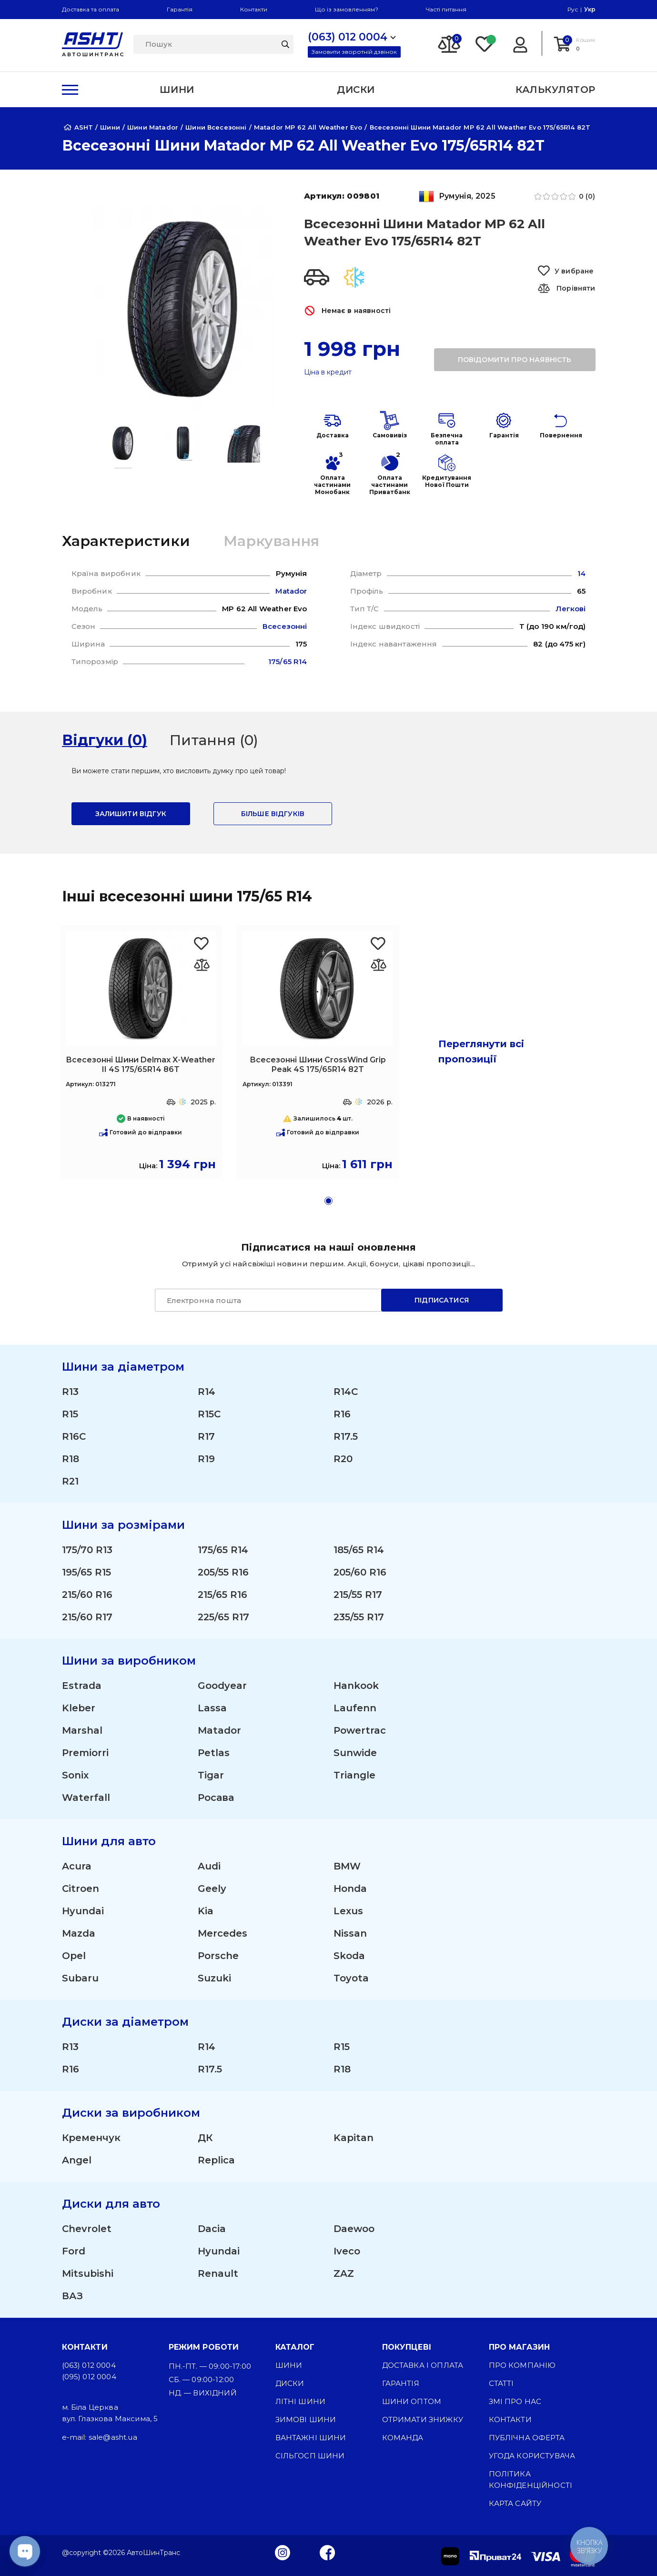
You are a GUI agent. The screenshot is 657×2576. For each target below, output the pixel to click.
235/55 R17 (359, 1617)
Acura (76, 1866)
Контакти (253, 9)
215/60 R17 (87, 1617)
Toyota (351, 1978)
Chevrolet (86, 2228)
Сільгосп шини (310, 2455)
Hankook (356, 1685)
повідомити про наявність (515, 359)
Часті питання (446, 9)
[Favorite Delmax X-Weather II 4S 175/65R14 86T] (202, 943)
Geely (212, 1888)
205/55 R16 (223, 1572)
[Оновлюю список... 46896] (378, 965)
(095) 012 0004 (89, 2376)
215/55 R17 (358, 1594)
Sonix (75, 1775)
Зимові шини (305, 2419)
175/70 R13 (87, 1550)
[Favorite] (485, 43)
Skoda (349, 1955)
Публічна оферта (527, 2437)
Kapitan (354, 2137)
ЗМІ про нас (515, 2401)
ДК (205, 2137)
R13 (70, 1391)
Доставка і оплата (423, 2365)
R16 (342, 1414)
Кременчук (91, 2137)
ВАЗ (72, 2296)
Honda (350, 1888)
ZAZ (344, 2273)
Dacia (212, 2228)
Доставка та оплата (90, 9)
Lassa (212, 1708)
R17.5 (346, 1436)
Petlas (214, 1752)
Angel (76, 2160)
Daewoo (354, 2228)
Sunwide (355, 1752)
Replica (216, 2160)
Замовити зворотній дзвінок (354, 51)
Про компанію (522, 2365)
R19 (206, 1459)
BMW (347, 1866)
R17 (206, 1436)
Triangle (354, 1775)
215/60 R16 (87, 1594)
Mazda (78, 1933)
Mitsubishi (87, 2273)
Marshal (82, 1730)
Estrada (81, 1685)
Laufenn (355, 1708)
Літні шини (300, 2401)
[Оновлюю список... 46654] (202, 965)
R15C (209, 1414)
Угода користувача (532, 2455)
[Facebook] (327, 2552)
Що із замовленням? (346, 9)
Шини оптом (412, 2401)
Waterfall (86, 1797)
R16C (74, 1436)
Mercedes (222, 1933)
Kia (205, 1911)
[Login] (520, 43)
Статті (501, 2383)
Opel (74, 1955)
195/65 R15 (86, 1572)
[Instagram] (282, 2552)
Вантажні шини (310, 2437)
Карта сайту (515, 2503)
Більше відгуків (272, 813)
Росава (216, 1797)
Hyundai (83, 1911)
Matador (219, 1730)
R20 (343, 1459)
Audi (209, 1866)
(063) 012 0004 (89, 2365)
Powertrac (360, 1730)
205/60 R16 (360, 1572)
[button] (328, 1200)
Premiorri (85, 1752)
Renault (218, 2273)
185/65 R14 (359, 1550)
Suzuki (214, 1978)
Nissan (350, 1933)
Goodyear (222, 1685)
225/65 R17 (223, 1617)
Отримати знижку (422, 2419)
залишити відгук (130, 813)
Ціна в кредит (328, 372)
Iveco (347, 2251)
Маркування (271, 541)
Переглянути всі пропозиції (481, 1051)
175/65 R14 (223, 1550)
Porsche (218, 1955)
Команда (403, 2437)
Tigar (211, 1775)
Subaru (80, 1978)
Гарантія (179, 9)
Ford (73, 2251)
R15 (70, 1414)
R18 (70, 1459)
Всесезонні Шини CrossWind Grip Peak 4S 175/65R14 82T (318, 1064)
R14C (346, 1391)
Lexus (348, 1911)
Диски (289, 2383)
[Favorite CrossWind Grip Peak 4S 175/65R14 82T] (378, 943)
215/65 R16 (222, 1594)
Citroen (80, 1888)
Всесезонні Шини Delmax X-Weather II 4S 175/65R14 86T (140, 1064)
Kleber (78, 1708)
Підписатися (441, 1300)
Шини (289, 2365)
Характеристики (126, 541)
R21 (70, 1481)
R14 (206, 1391)
